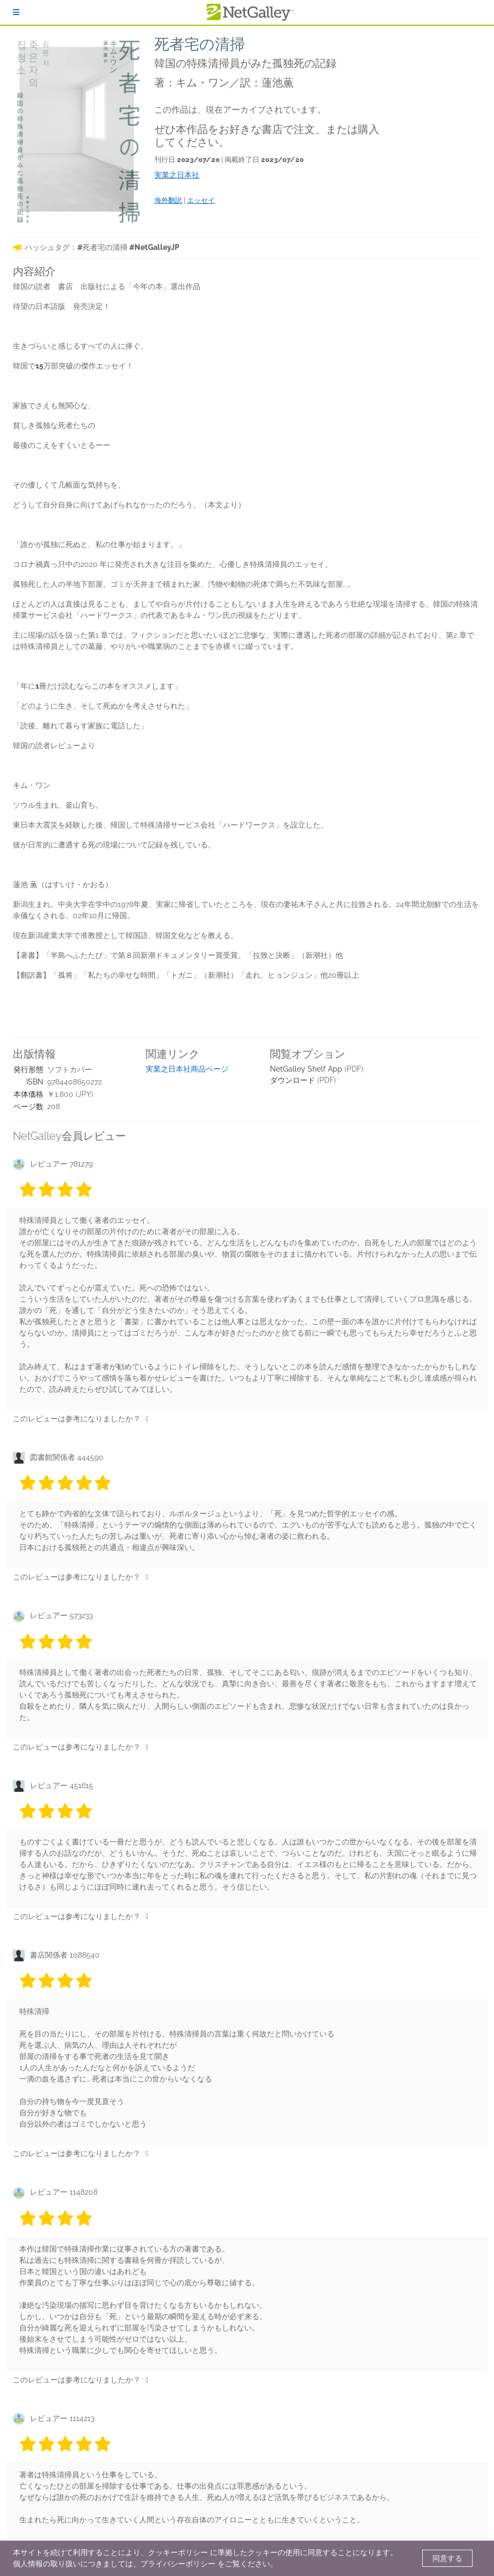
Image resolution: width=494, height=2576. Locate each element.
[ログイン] (16, 12)
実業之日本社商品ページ (187, 1069)
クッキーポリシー (178, 2552)
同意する (447, 2558)
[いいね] (147, 1418)
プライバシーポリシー (177, 2563)
